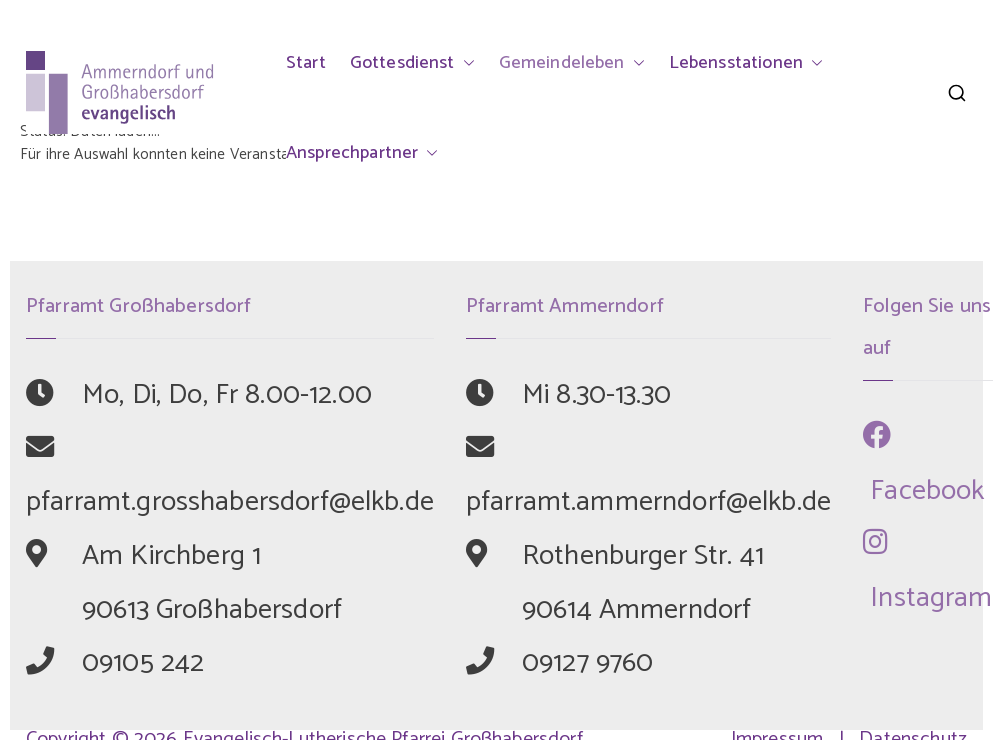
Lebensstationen (746, 63)
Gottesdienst (412, 63)
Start (306, 63)
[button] (465, 63)
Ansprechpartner (362, 153)
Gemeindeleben (572, 63)
